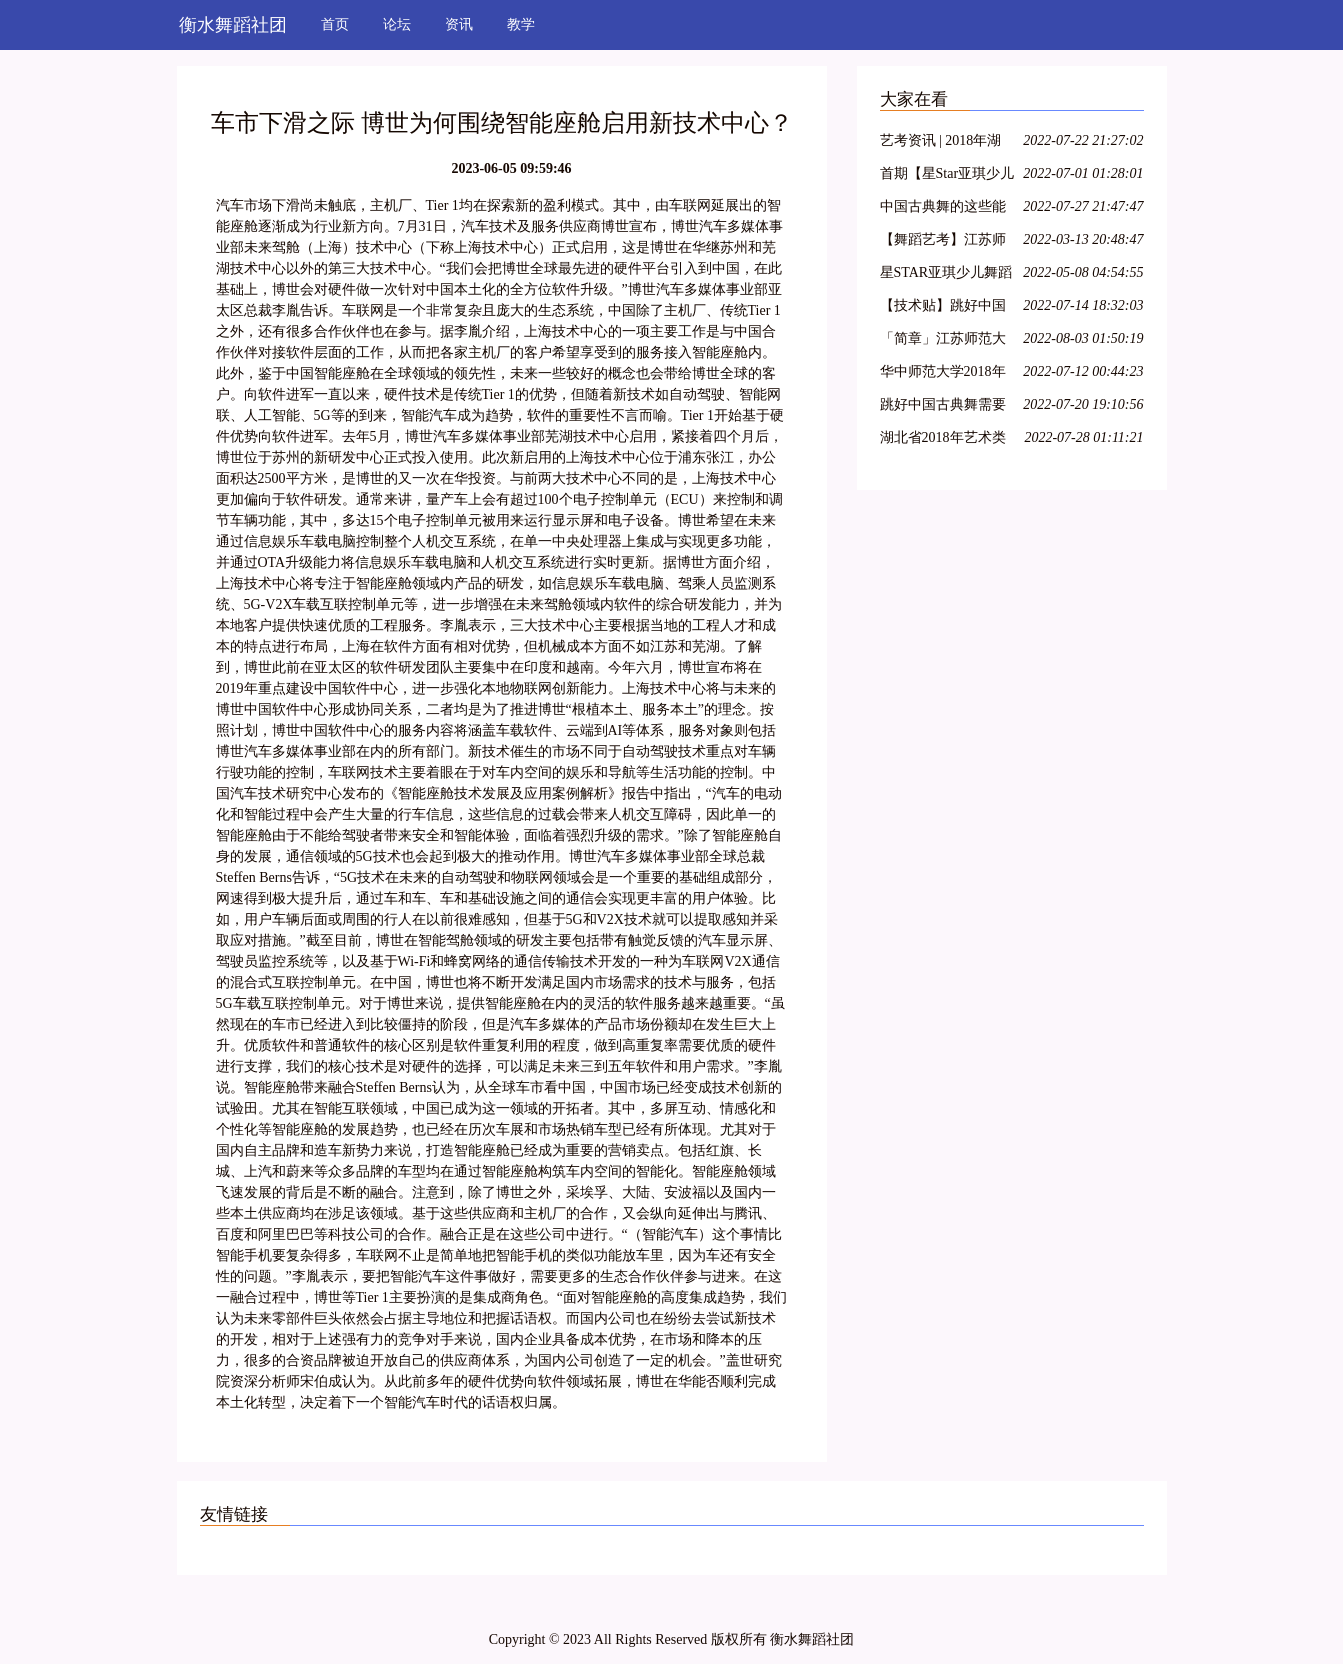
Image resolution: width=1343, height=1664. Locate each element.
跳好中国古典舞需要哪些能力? (943, 407)
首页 (335, 24)
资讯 (459, 24)
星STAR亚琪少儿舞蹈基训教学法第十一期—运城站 (946, 275)
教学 (521, 24)
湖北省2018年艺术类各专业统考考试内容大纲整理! (943, 440)
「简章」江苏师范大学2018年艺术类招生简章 (943, 341)
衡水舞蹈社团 (233, 25)
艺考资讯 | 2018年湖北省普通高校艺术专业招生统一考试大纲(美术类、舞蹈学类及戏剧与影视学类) (945, 143)
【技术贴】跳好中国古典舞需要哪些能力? (946, 308)
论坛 (397, 24)
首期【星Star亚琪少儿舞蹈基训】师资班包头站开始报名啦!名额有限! (947, 176)
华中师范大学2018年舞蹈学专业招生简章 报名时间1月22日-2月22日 (945, 374)
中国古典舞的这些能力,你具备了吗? (943, 209)
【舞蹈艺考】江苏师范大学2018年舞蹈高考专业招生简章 (943, 242)
